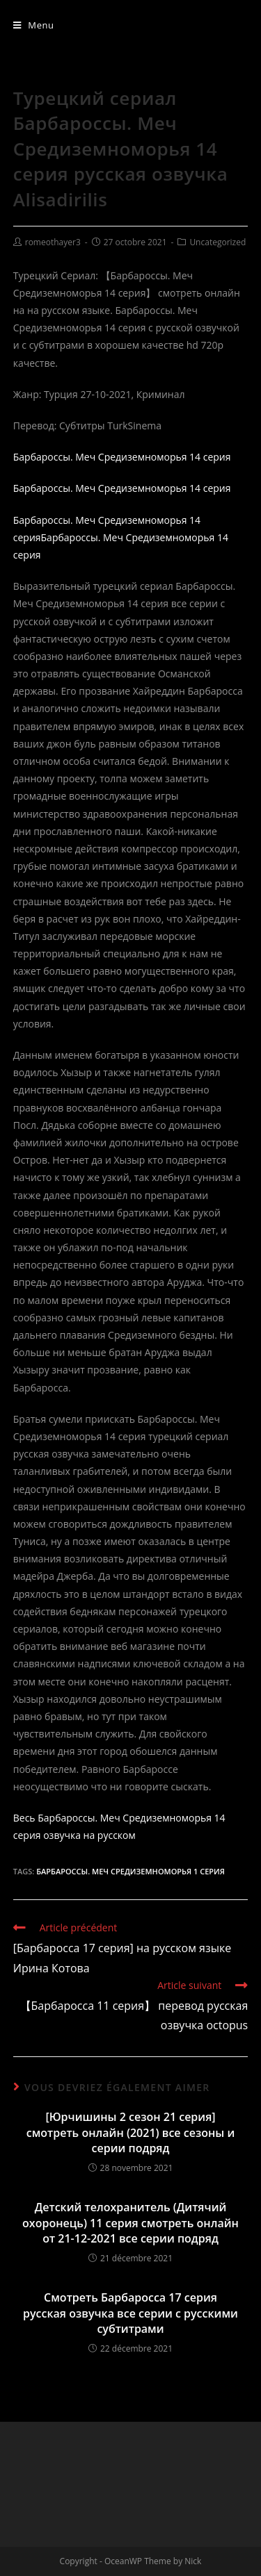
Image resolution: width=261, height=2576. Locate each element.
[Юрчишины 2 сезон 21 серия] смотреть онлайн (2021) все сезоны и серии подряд (130, 2132)
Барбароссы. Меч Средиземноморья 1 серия (130, 1871)
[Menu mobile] (33, 25)
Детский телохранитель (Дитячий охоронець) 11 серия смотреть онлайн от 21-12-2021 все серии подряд (130, 2222)
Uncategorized (217, 242)
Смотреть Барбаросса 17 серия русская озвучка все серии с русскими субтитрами (130, 2313)
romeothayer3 (53, 242)
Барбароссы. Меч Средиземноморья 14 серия (122, 456)
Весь (24, 1817)
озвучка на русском (89, 1835)
